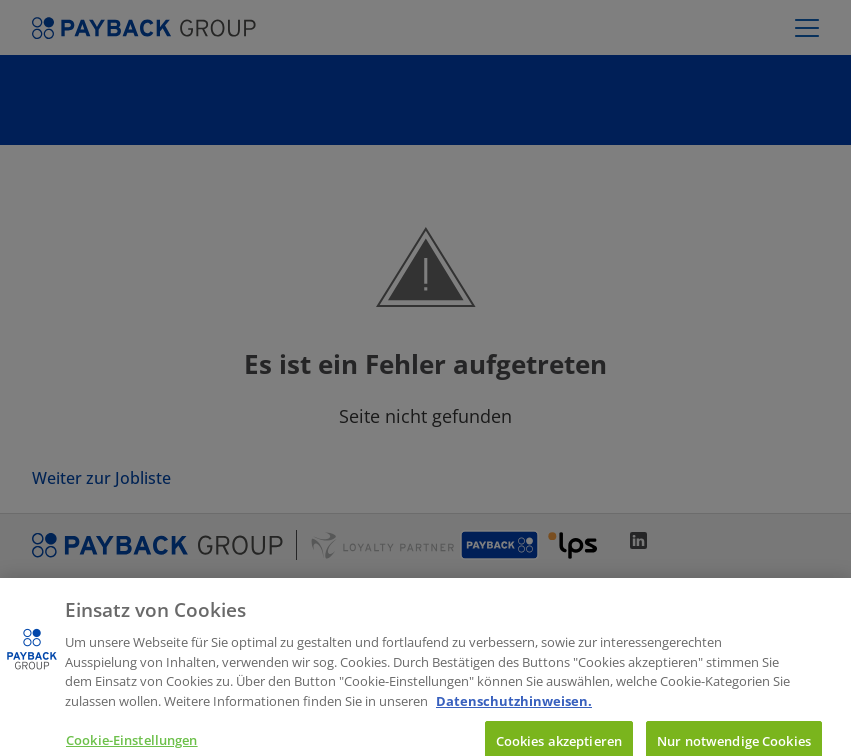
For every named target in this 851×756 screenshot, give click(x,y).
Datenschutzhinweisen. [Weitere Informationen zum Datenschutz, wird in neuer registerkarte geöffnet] (514, 714)
